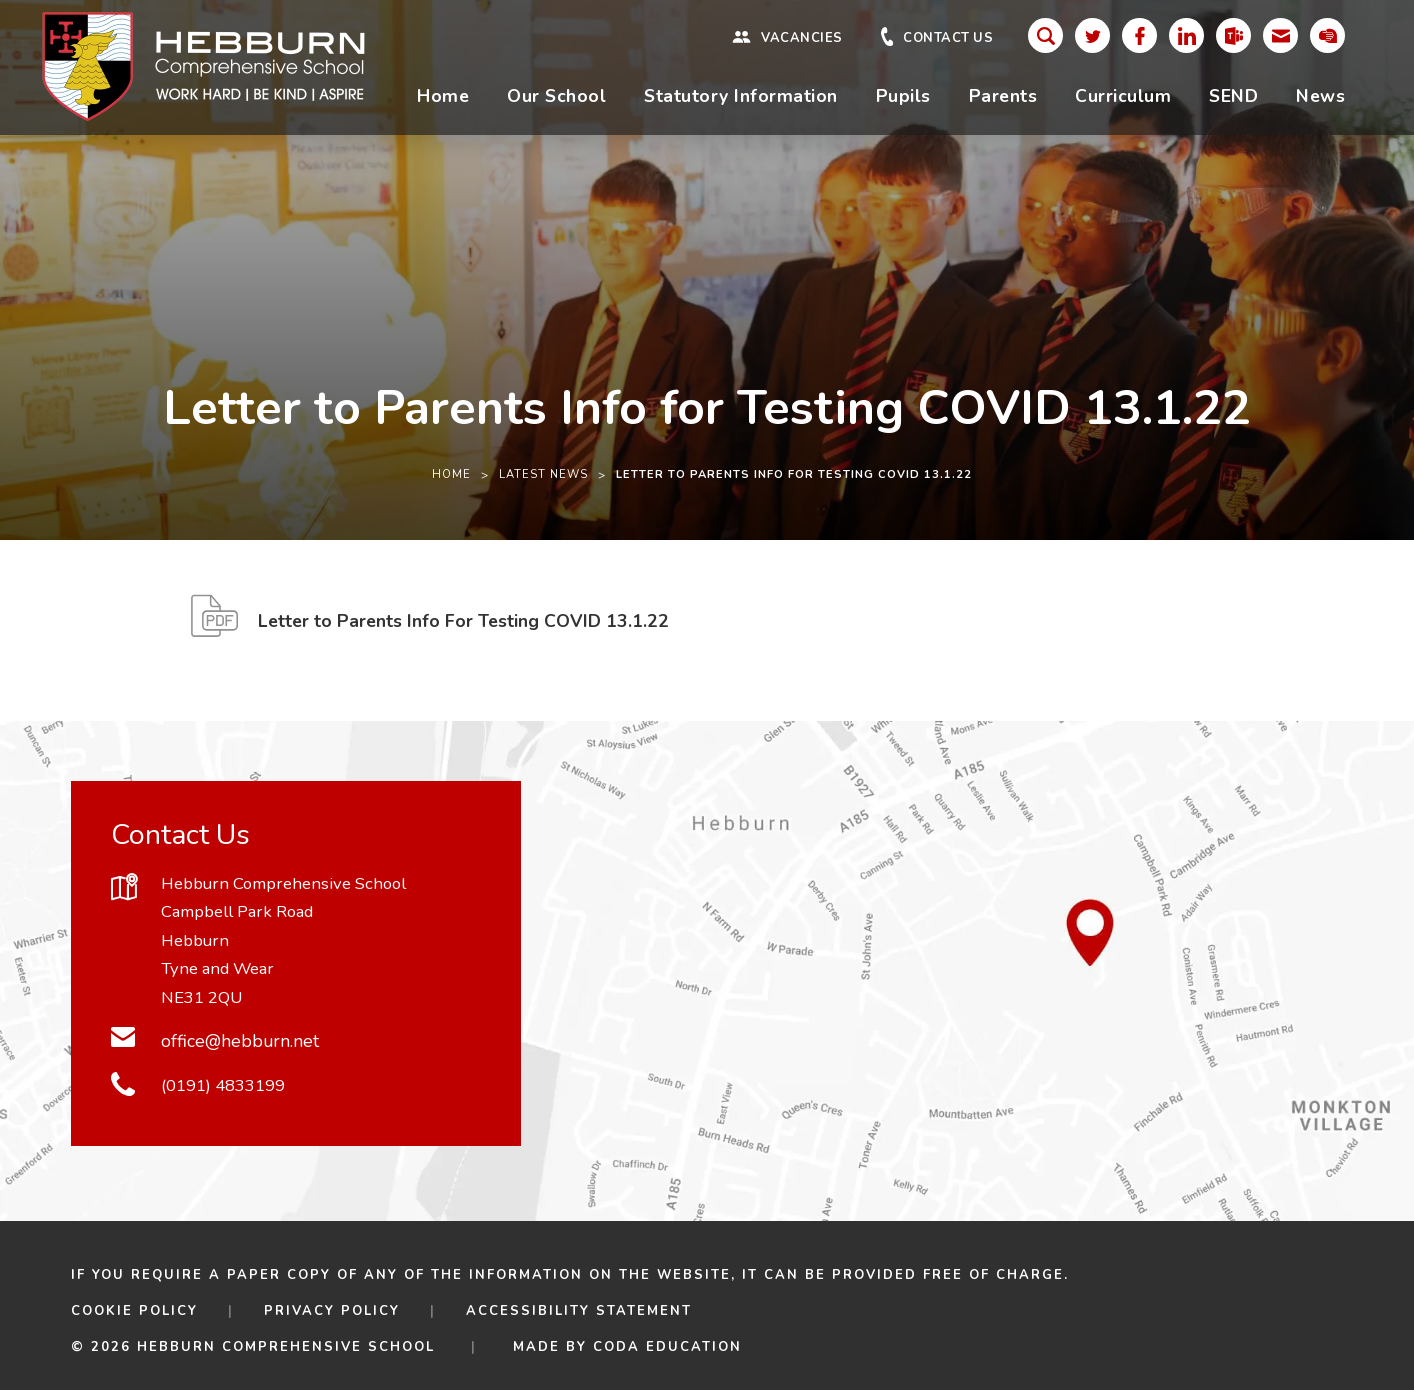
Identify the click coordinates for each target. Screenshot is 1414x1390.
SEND (1233, 96)
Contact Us (948, 38)
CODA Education (667, 1347)
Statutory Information (741, 96)
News (1320, 96)
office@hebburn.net (240, 1041)
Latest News (543, 474)
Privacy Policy (332, 1311)
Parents (1003, 96)
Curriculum (1123, 96)
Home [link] (451, 474)
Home (443, 96)
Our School (556, 96)
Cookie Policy (134, 1311)
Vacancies (802, 38)
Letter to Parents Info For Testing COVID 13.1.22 (463, 626)
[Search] (1045, 35)
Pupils (903, 96)
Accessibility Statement (579, 1311)
